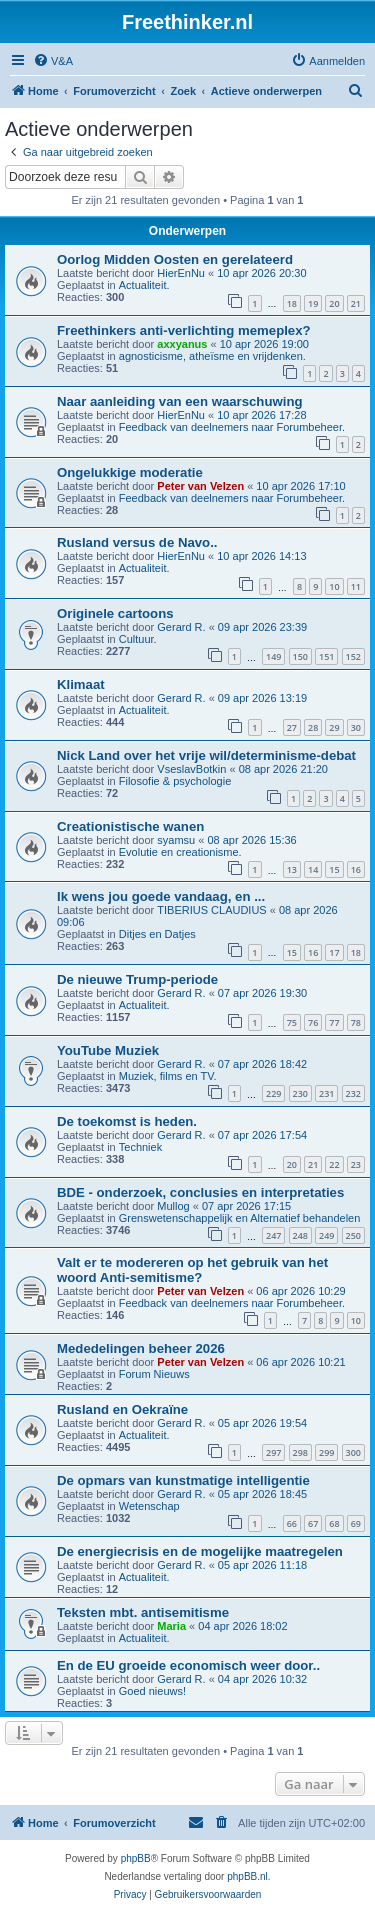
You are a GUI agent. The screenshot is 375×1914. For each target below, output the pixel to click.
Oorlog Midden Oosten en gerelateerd (175, 259)
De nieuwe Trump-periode (137, 979)
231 (326, 1093)
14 (313, 869)
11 (356, 586)
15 (334, 869)
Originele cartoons (115, 613)
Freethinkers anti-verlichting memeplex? (184, 330)
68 (334, 1523)
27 (292, 727)
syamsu (176, 840)
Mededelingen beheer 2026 (141, 1348)
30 (356, 727)
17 (334, 952)
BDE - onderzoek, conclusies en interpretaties (200, 1192)
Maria (171, 1626)
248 (300, 1235)
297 (273, 1452)
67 (313, 1523)
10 (334, 586)
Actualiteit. (144, 285)
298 (300, 1452)
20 (334, 303)
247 (273, 1235)
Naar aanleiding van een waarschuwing (180, 401)
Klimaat (81, 684)
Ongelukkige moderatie (130, 472)
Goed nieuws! (152, 1691)
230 (300, 1093)
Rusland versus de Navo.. (137, 542)
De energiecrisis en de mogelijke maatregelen (200, 1551)
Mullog (173, 1206)
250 (353, 1235)
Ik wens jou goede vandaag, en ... (161, 896)
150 (300, 656)
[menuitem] (53, 61)
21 (356, 303)
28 (313, 727)
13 (292, 869)
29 (334, 727)
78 (356, 1022)
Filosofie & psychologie (175, 781)
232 (353, 1093)
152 (353, 656)
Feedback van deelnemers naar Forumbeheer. (232, 427)
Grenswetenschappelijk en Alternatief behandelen (240, 1218)
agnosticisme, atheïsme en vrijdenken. (212, 356)
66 (292, 1523)
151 (326, 656)
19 (313, 303)
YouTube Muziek (108, 1050)
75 (292, 1022)
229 (273, 1093)
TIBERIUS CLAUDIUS (211, 910)
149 (273, 656)
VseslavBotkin (191, 769)
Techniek (140, 1147)
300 (353, 1452)
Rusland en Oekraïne (122, 1409)
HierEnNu (181, 273)
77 (334, 1022)
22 (334, 1164)
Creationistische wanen (130, 826)
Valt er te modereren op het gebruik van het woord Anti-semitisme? (192, 1270)
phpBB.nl (247, 1876)
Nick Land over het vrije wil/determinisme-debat (206, 755)
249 (326, 1235)
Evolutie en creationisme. (180, 852)
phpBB (136, 1858)
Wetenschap (149, 1506)
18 (292, 303)
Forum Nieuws (154, 1374)
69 (356, 1523)
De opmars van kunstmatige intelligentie (183, 1480)
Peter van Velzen (200, 486)
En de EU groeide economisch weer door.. (188, 1665)
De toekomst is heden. (127, 1121)
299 (326, 1452)
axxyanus (182, 344)
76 (313, 1022)
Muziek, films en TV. (168, 1076)
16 (356, 869)
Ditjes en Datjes (157, 934)
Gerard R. (181, 627)
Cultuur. (138, 639)
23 (356, 1164)
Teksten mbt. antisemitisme (143, 1612)
